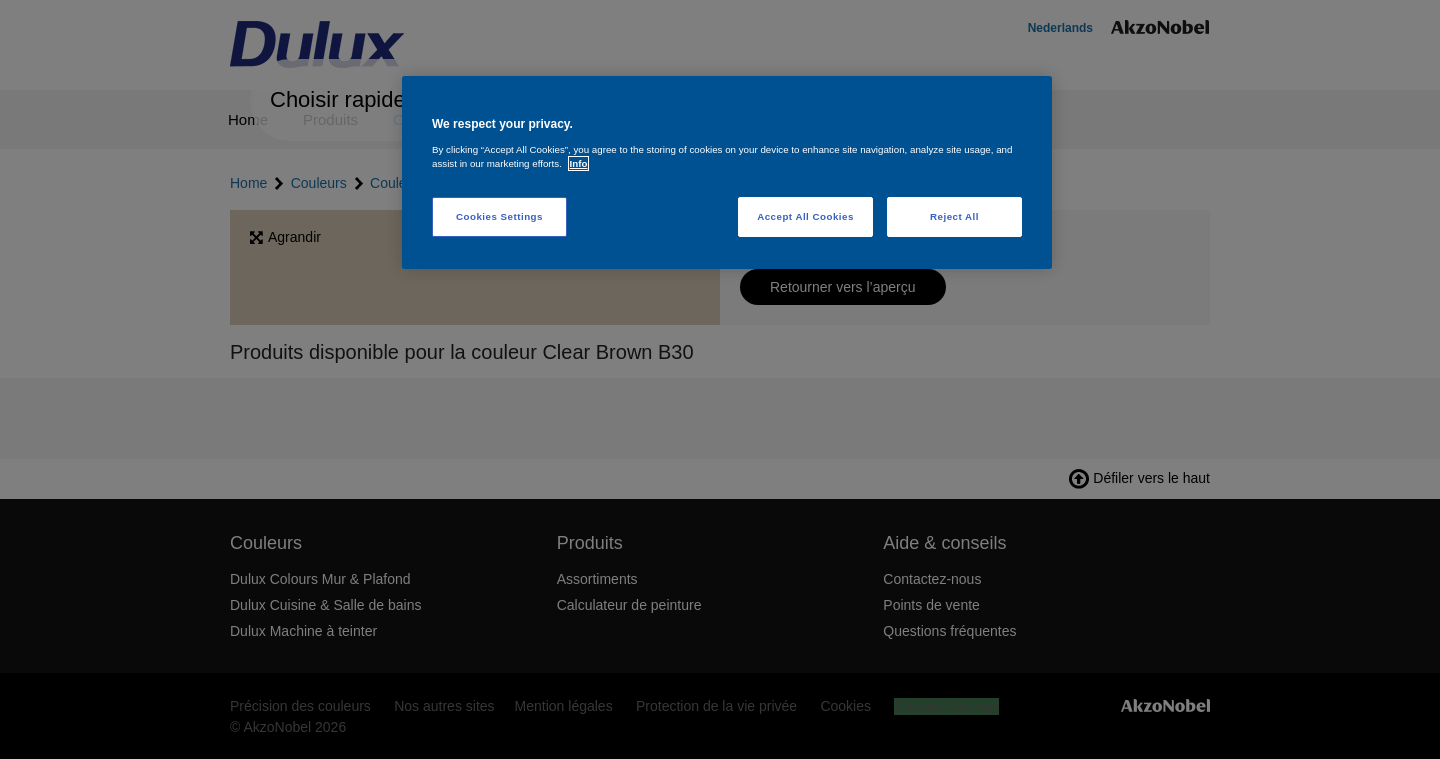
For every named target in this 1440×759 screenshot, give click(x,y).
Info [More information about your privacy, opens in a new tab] (579, 163)
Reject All (954, 216)
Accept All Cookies (805, 216)
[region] (727, 172)
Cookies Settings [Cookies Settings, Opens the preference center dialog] (499, 216)
